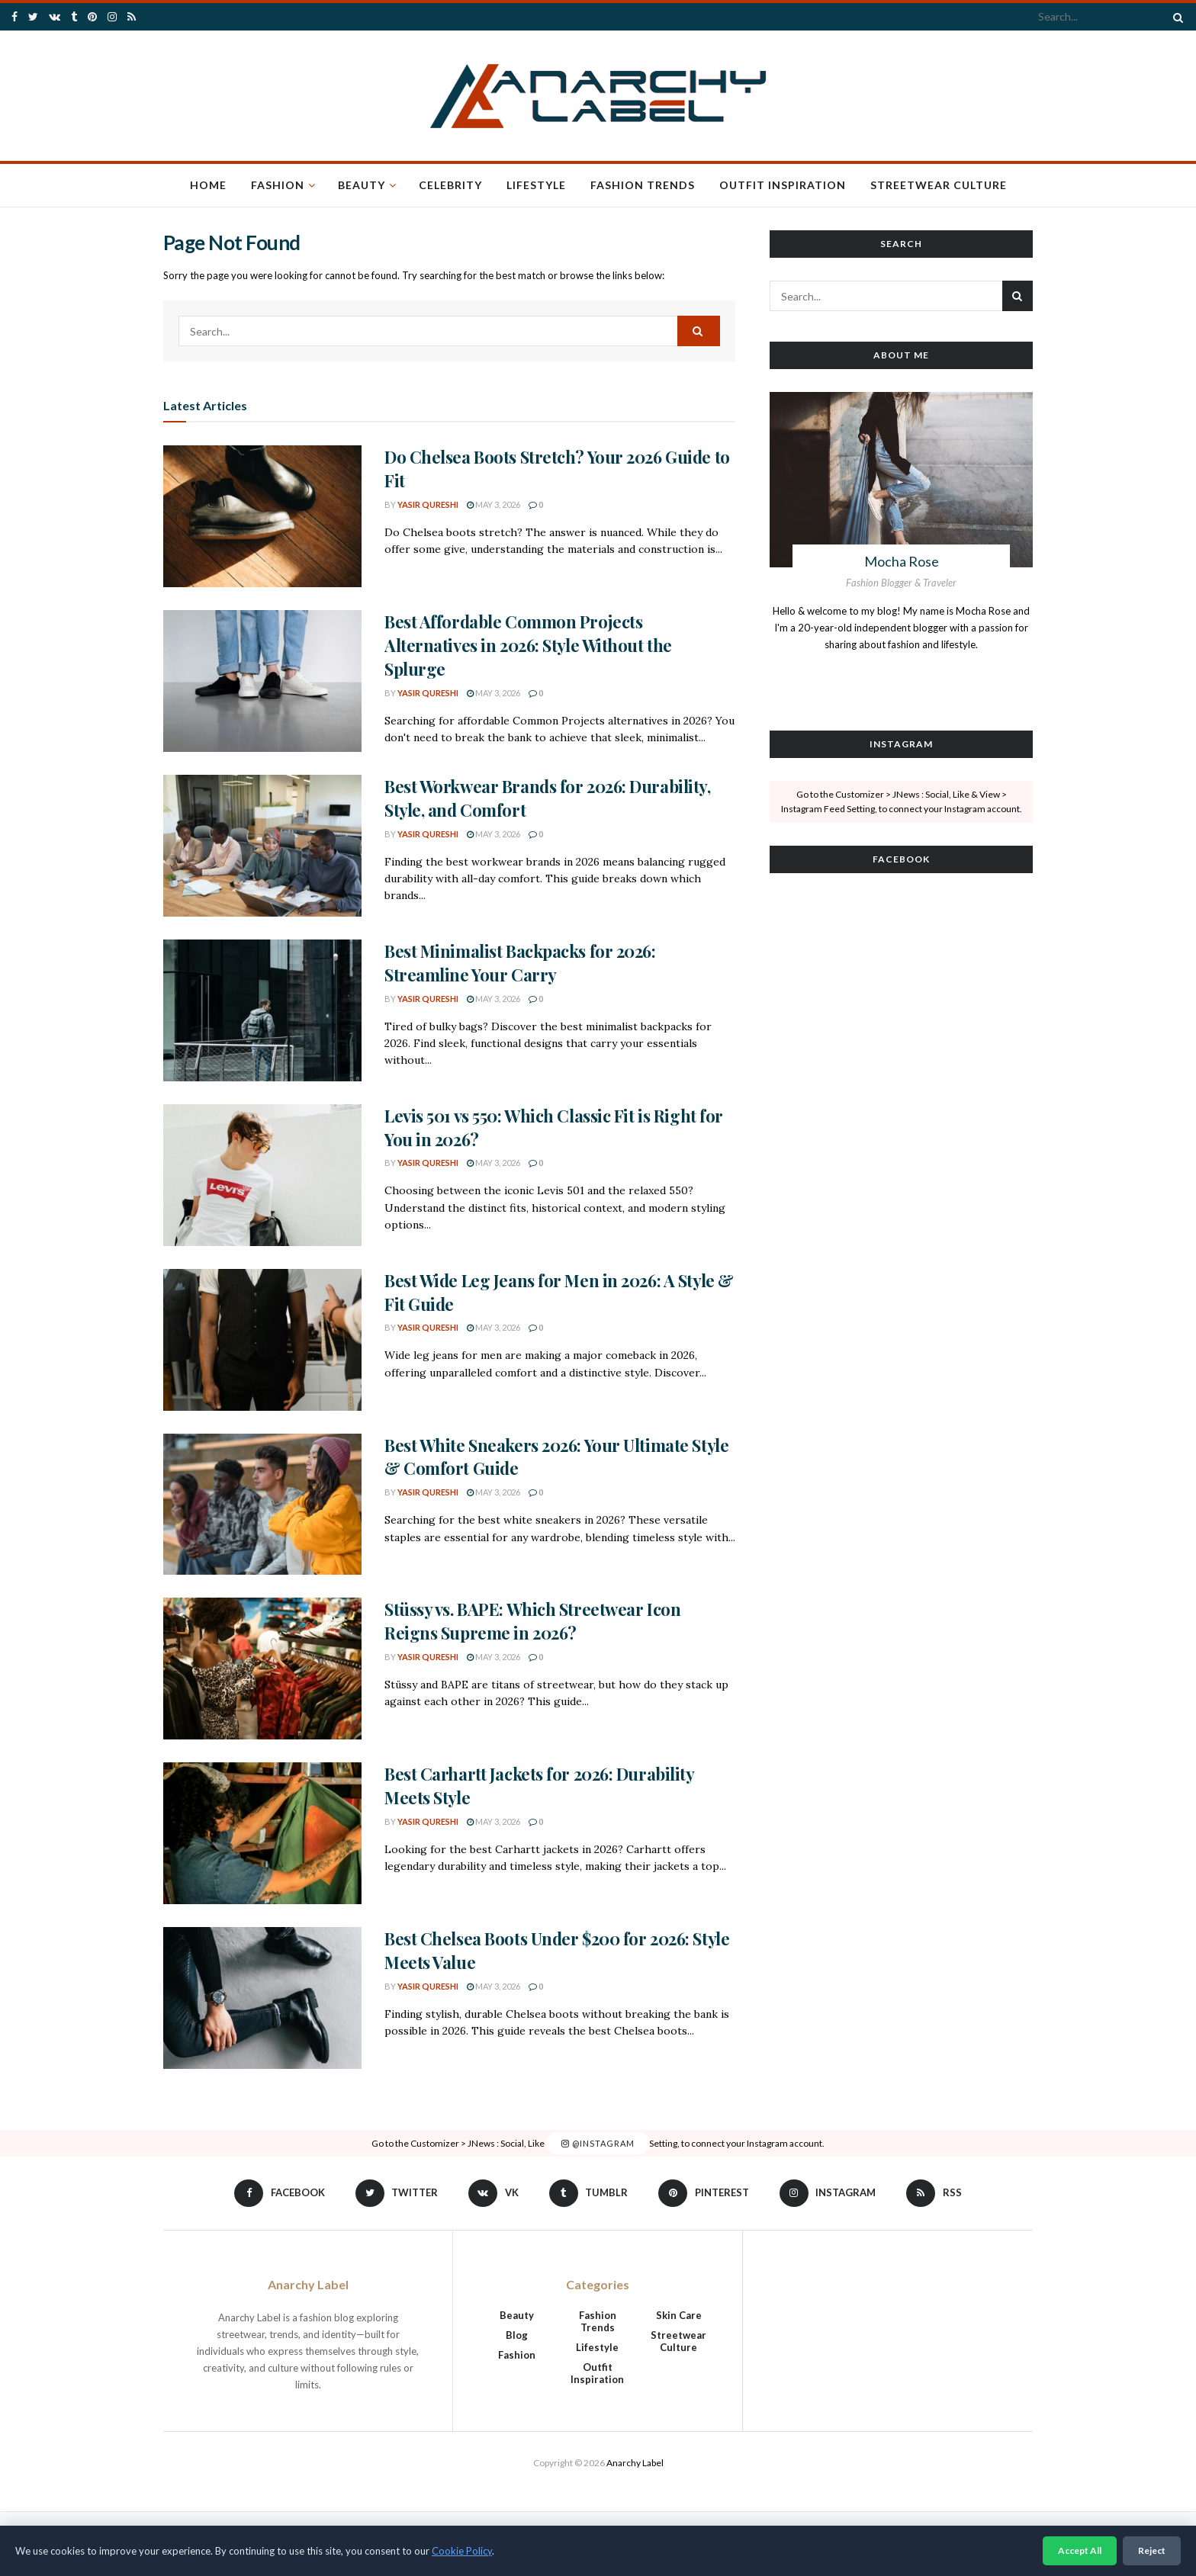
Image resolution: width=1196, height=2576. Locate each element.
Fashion (277, 184)
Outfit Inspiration (782, 184)
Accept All (1079, 2550)
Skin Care (679, 2315)
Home (208, 184)
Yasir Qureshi (427, 504)
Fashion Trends (642, 184)
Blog (517, 2335)
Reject (1151, 2550)
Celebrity (450, 184)
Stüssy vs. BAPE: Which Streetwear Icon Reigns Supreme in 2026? (532, 1621)
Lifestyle (536, 184)
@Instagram (598, 2143)
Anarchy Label (635, 2462)
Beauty (361, 184)
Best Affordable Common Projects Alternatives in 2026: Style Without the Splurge (528, 645)
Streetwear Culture (938, 184)
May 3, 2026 (493, 504)
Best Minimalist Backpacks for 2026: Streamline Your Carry (520, 963)
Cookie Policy (462, 2551)
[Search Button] (1175, 17)
